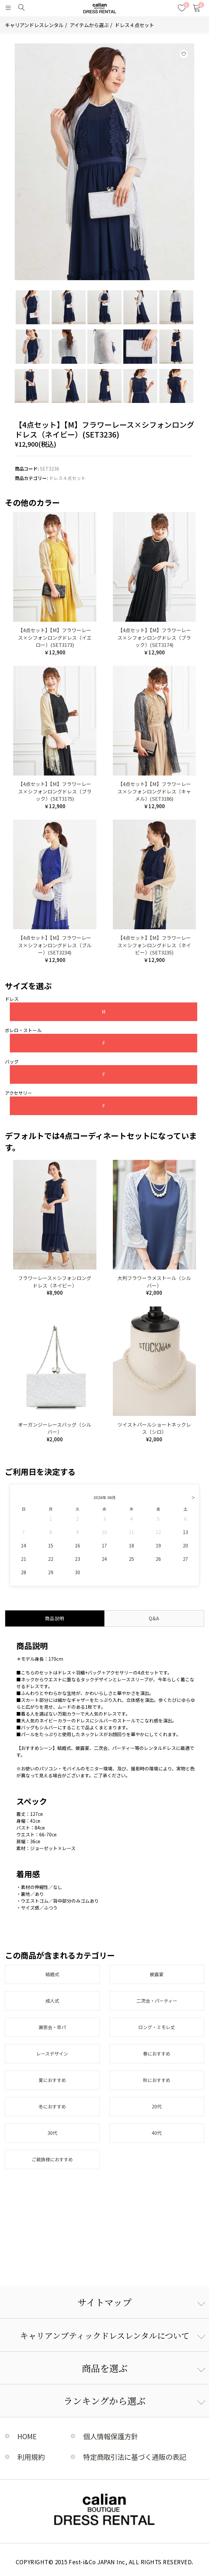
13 (185, 1532)
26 (158, 1559)
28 (23, 1572)
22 (50, 1559)
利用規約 (31, 2457)
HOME (27, 2436)
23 (77, 1559)
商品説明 (54, 1618)
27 (185, 1559)
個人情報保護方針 (110, 2436)
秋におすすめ (156, 2080)
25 (131, 1559)
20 (185, 1545)
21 (23, 1559)
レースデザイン (52, 2053)
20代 (157, 2106)
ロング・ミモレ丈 (156, 2027)
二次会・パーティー (156, 2000)
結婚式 (52, 1974)
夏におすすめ (52, 2080)
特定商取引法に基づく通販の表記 (134, 2457)
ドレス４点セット (134, 24)
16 (77, 1545)
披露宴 (157, 1974)
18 (131, 1545)
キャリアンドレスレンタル (34, 24)
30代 (52, 2133)
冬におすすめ (52, 2106)
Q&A (154, 1618)
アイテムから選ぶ (89, 24)
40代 (157, 2133)
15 (50, 1545)
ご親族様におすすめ (52, 2159)
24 (104, 1559)
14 (23, 1545)
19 (158, 1545)
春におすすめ (156, 2053)
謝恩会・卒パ (52, 2027)
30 (77, 1572)
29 (50, 1572)
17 (104, 1545)
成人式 (52, 2000)
